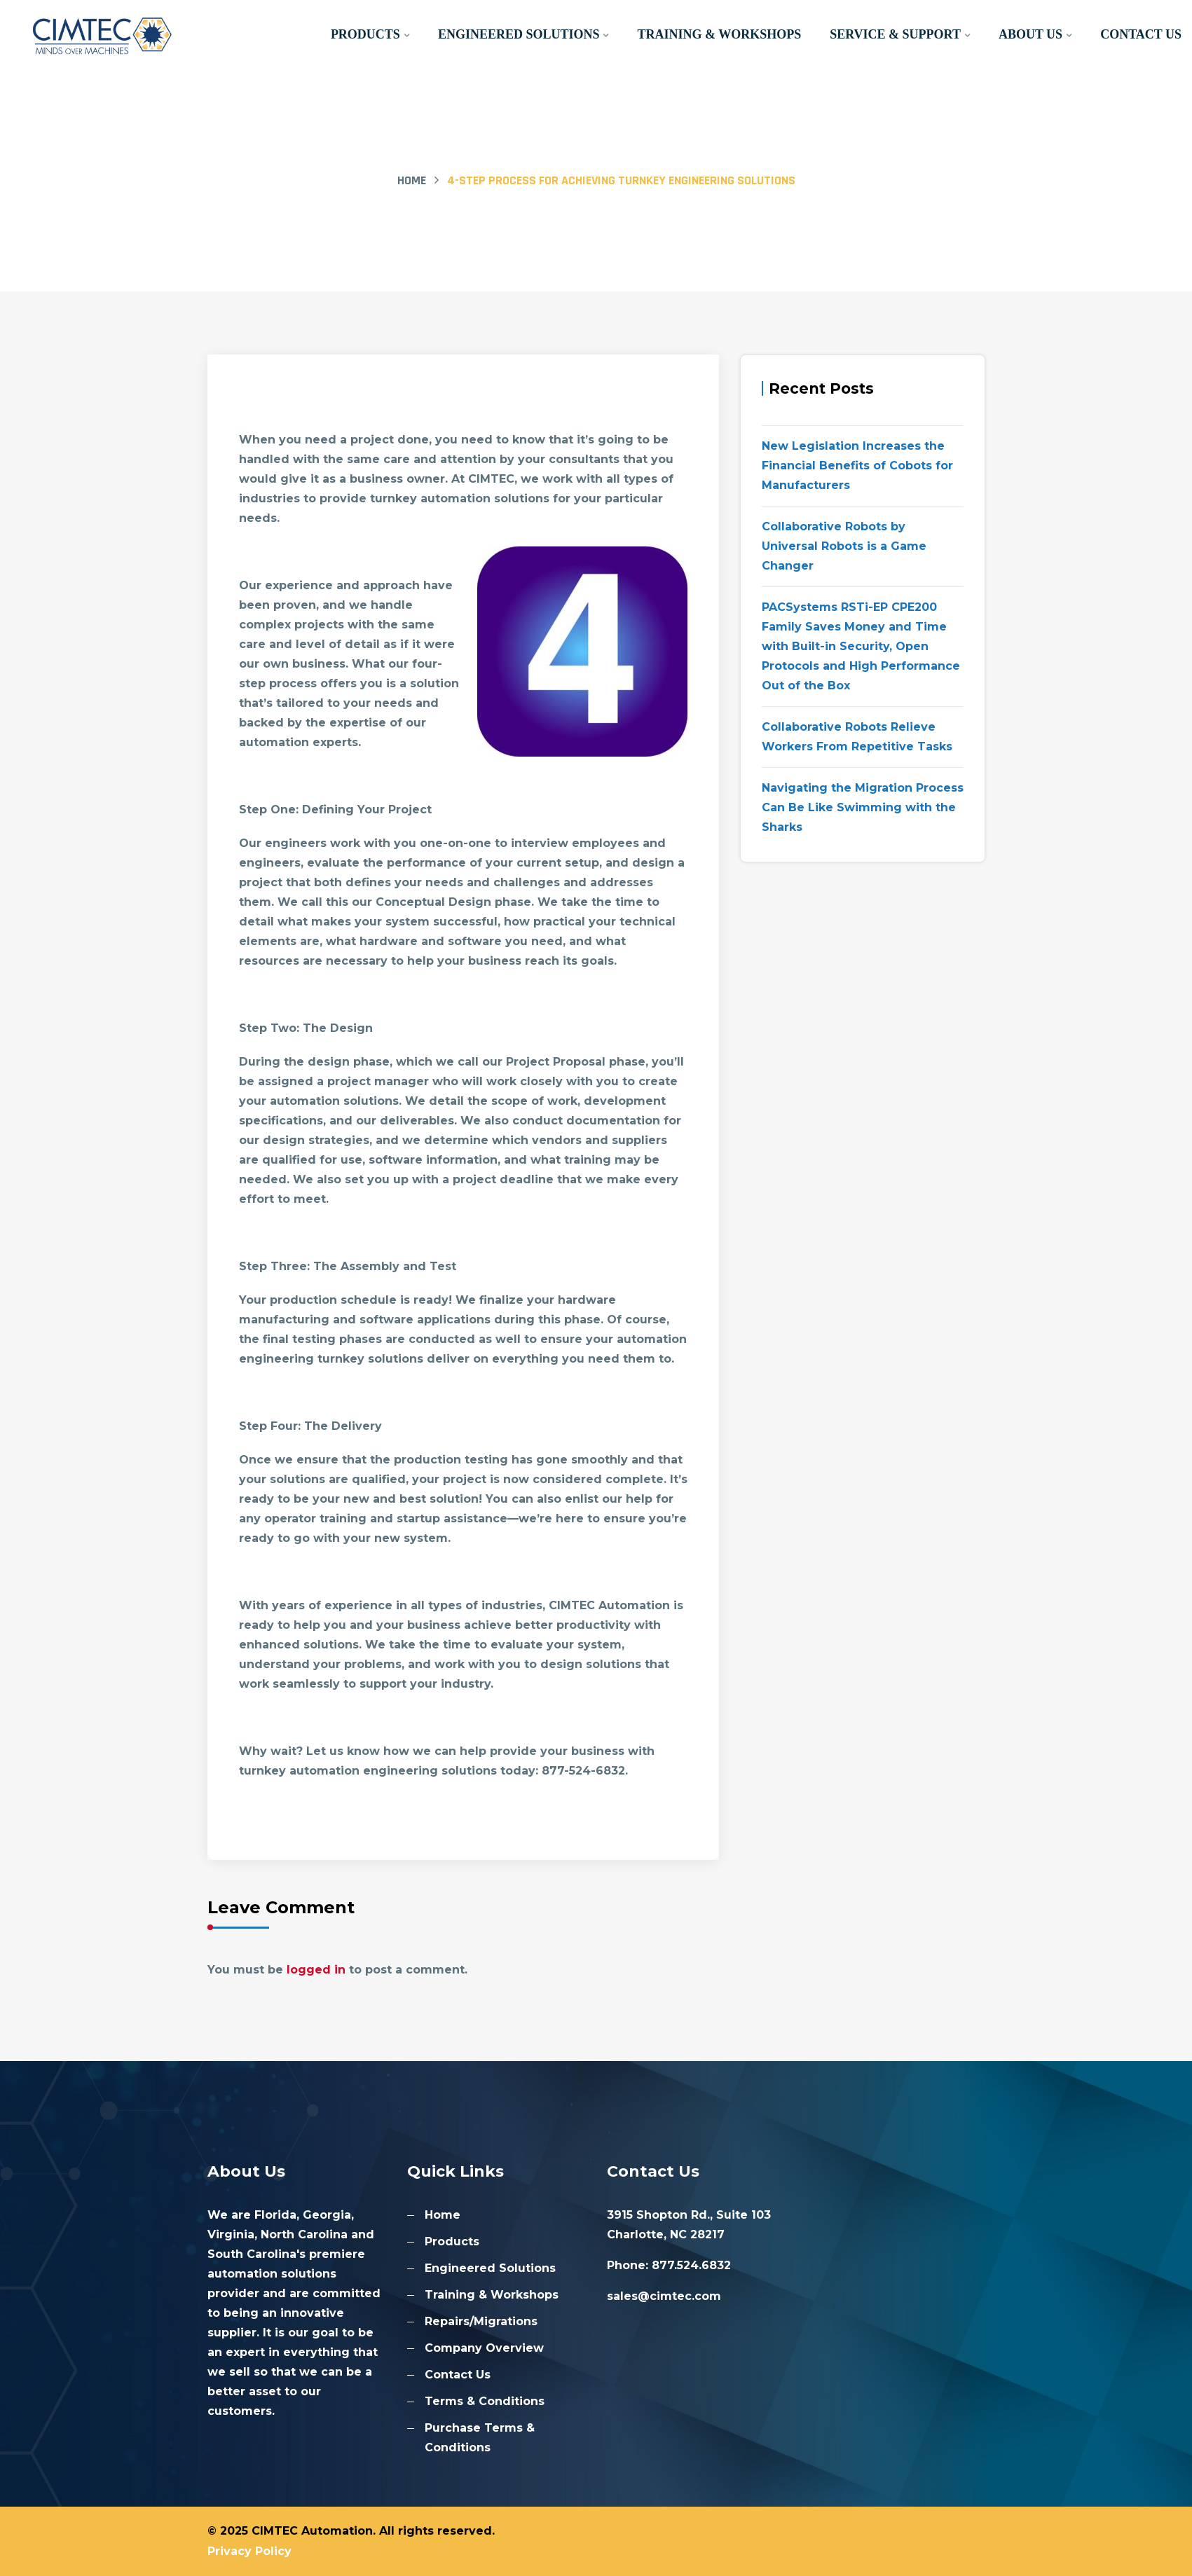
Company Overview (484, 2348)
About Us (1031, 34)
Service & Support (895, 34)
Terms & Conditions (484, 2401)
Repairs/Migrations (481, 2321)
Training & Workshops (720, 34)
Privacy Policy (249, 2551)
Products (367, 34)
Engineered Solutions (520, 34)
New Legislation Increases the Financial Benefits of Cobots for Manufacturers (857, 465)
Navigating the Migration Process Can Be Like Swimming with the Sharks (863, 807)
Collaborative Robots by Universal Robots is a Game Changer (844, 546)
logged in (316, 1969)
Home (411, 180)
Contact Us (1140, 34)
